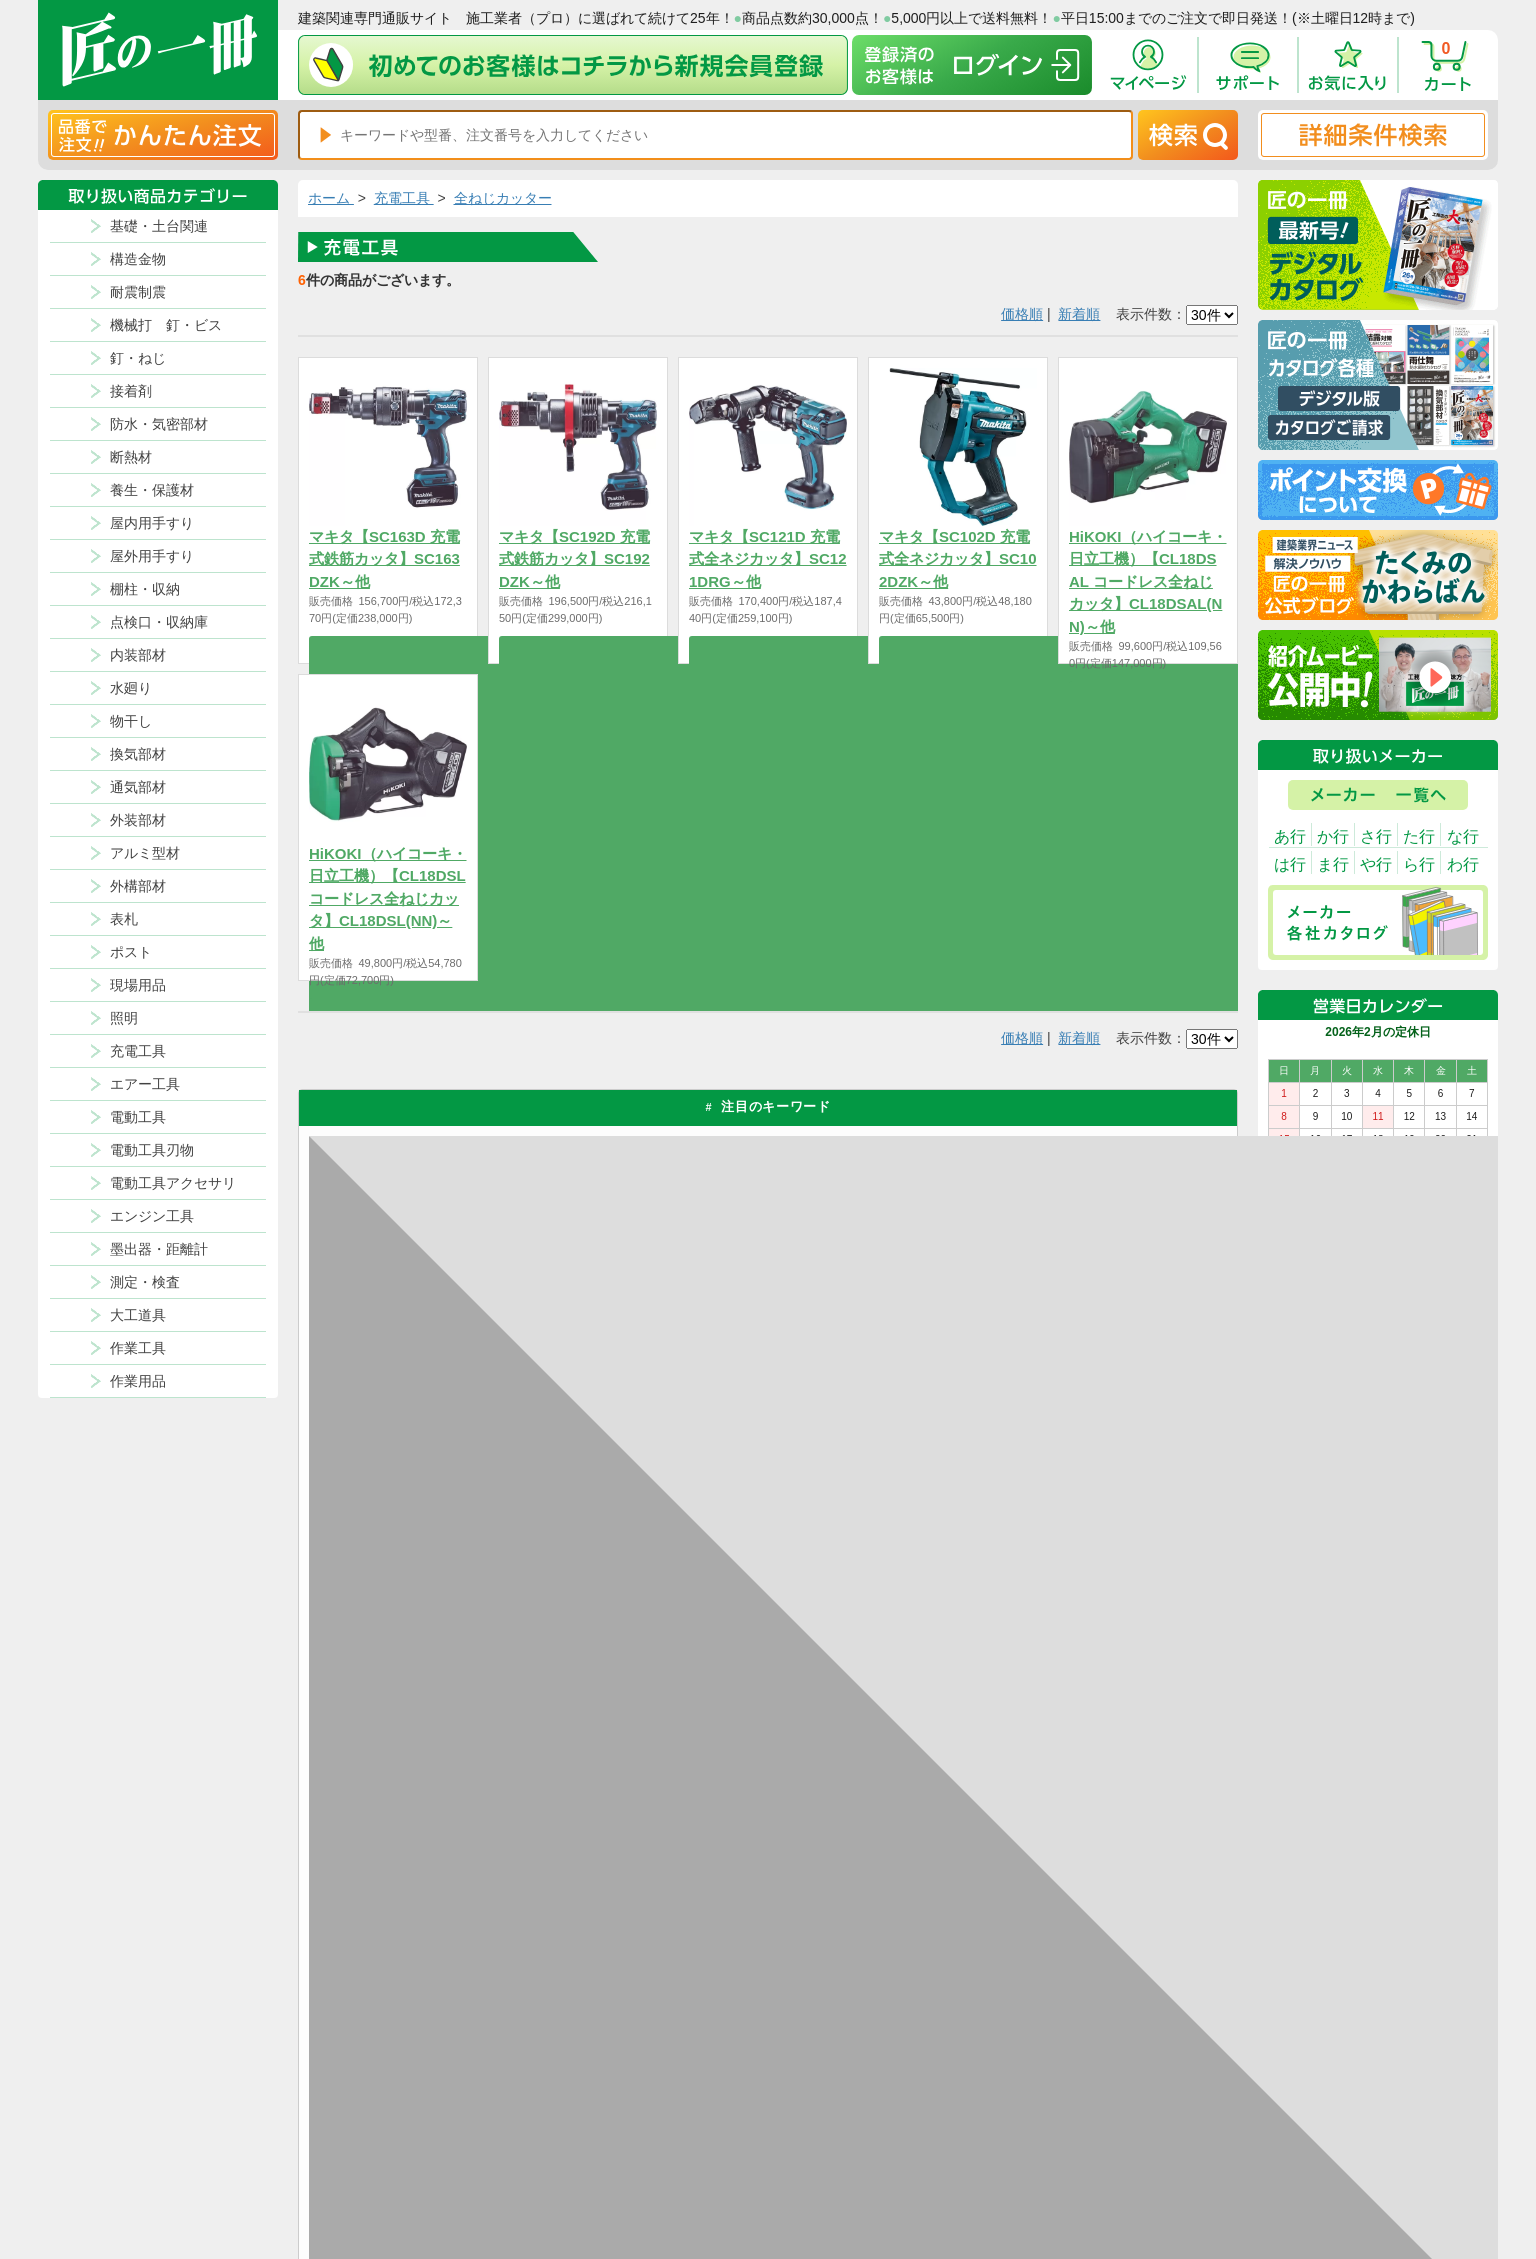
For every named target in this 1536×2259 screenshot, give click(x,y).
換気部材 (138, 754)
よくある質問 (954, 2187)
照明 (124, 1018)
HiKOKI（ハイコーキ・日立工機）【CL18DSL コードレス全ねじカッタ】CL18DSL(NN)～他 (388, 898)
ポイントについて (861, 2139)
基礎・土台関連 (159, 226)
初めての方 (843, 2163)
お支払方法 (948, 2115)
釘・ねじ (138, 358)
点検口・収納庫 (159, 622)
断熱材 (131, 457)
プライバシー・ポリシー (1134, 2115)
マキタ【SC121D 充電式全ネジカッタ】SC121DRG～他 (768, 559)
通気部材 (138, 787)
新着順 (1079, 314)
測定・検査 (145, 1282)
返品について (849, 2115)
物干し (131, 721)
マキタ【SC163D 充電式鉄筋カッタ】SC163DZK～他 (384, 559)
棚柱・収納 (145, 589)
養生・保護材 (152, 490)
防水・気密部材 (159, 424)
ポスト (131, 952)
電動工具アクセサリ (173, 1183)
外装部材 (138, 820)
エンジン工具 (152, 1216)
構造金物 (138, 259)
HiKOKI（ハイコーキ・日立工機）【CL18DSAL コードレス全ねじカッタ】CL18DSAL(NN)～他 (1148, 581)
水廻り (131, 688)
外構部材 (138, 886)
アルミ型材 (145, 853)
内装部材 (138, 655)
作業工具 (138, 1348)
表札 (124, 919)
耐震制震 (138, 292)
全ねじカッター (503, 198)
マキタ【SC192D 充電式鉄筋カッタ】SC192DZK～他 (574, 559)
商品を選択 (388, 649)
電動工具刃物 (152, 1150)
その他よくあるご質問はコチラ (1038, 1767)
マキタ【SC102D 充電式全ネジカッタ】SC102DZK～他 (958, 559)
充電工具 (138, 1051)
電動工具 (138, 1117)
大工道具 (138, 1315)
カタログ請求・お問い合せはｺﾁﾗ (1042, 1856)
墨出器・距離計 (159, 1249)
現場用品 (138, 985)
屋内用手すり (152, 523)
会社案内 (837, 2187)
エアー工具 (145, 1084)
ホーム (331, 198)
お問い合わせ (954, 2163)
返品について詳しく (998, 1518)
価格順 (1022, 314)
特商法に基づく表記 (1122, 2139)
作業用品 (138, 1381)
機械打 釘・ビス (166, 325)
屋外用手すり (152, 556)
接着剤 (131, 391)
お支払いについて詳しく (450, 1946)
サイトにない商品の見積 (1134, 2163)
